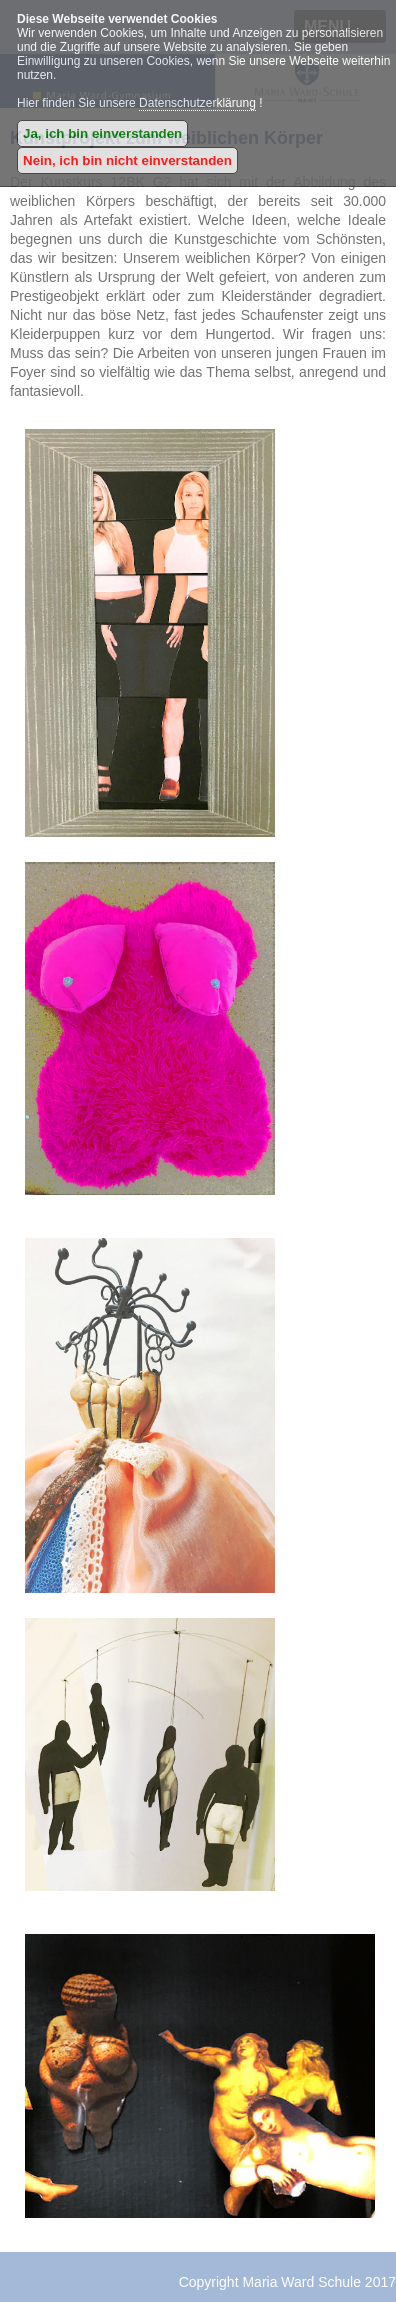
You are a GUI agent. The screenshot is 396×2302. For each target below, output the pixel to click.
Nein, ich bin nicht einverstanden (127, 160)
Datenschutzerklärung (197, 103)
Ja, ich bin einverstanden (102, 133)
